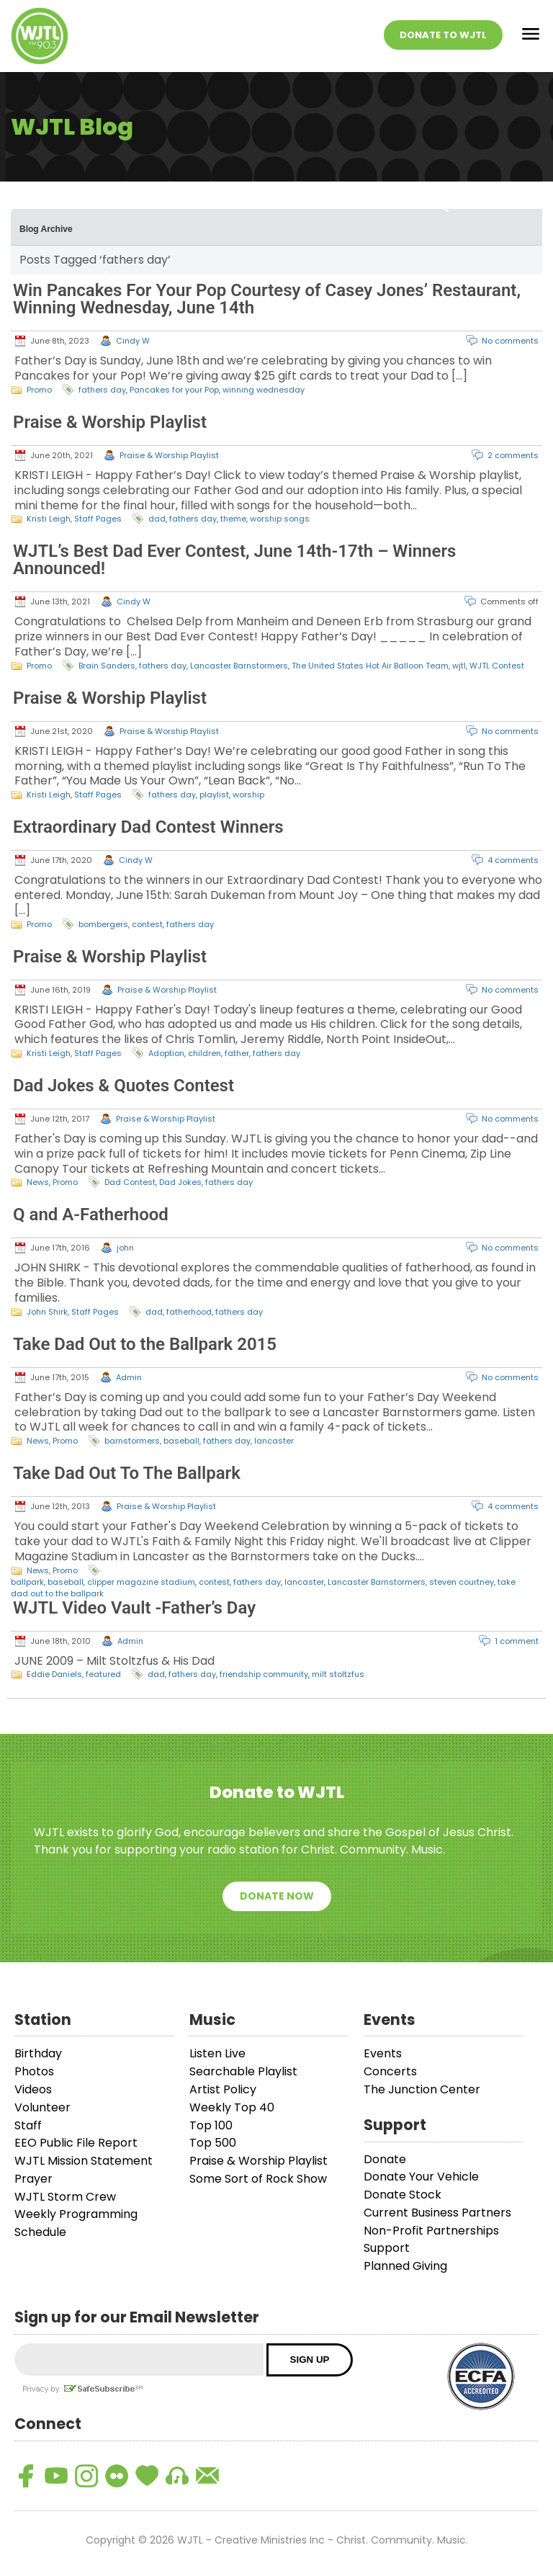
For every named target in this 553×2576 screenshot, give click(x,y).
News (38, 1182)
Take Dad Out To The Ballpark (126, 1473)
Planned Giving (405, 2266)
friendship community (264, 1674)
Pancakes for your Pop (174, 389)
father (237, 1053)
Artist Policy (222, 2089)
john (125, 1247)
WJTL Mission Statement (83, 2160)
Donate (385, 2159)
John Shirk (47, 1312)
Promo (39, 389)
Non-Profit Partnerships (431, 2230)
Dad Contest (130, 1182)
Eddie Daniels (54, 1674)
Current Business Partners (437, 2212)
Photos (34, 2071)
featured (103, 1674)
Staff (28, 2125)
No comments (510, 340)
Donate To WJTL (443, 35)
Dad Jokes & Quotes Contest (123, 1085)
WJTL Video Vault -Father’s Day (134, 1608)
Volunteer (42, 2107)
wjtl (459, 665)
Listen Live (217, 2053)
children (204, 1053)
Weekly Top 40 (231, 2107)
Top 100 (211, 2125)
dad (157, 518)
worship (248, 794)
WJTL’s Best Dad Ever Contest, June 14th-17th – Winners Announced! (234, 559)
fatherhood (189, 1312)
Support (387, 2248)
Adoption (166, 1053)
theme (233, 518)
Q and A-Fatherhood (90, 1214)
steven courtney (461, 1582)
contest (147, 924)
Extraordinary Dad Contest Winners (148, 827)
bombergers (103, 924)
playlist (214, 794)
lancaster (274, 1440)
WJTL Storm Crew (65, 2196)
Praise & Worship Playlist (110, 422)
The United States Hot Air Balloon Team (370, 665)
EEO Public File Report (76, 2142)
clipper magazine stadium (141, 1582)
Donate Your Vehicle (421, 2176)
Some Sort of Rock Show (258, 2178)
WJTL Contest (496, 665)
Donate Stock (402, 2194)
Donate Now (277, 1896)
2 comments (513, 455)
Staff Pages (98, 518)
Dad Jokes (180, 1182)
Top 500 (212, 2142)
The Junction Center (422, 2089)
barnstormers (132, 1440)
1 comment (517, 1641)
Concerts (390, 2071)
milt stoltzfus (338, 1674)
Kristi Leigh (49, 518)
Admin (129, 1377)
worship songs (280, 518)
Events (383, 2053)
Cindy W (133, 340)
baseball (181, 1440)
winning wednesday (263, 389)
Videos (33, 2089)
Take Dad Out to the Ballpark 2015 (144, 1344)
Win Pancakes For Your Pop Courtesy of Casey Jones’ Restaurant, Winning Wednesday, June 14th (267, 299)
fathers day (102, 389)
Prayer (33, 2178)
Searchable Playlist (243, 2071)
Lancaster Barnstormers (239, 665)
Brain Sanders (106, 665)
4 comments (513, 860)
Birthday (38, 2053)
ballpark (27, 1582)
